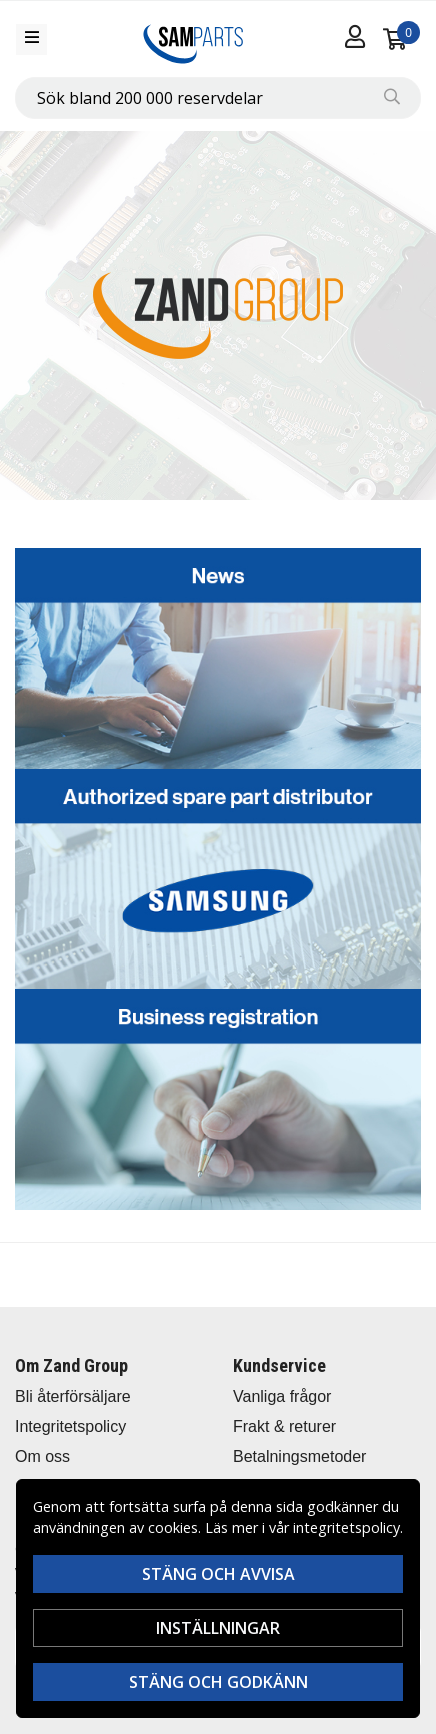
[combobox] (218, 98)
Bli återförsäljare (73, 1396)
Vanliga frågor (282, 1396)
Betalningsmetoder (299, 1456)
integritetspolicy (346, 1527)
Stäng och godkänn (218, 1682)
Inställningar (218, 1628)
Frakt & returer (284, 1426)
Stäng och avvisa (218, 1574)
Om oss (42, 1456)
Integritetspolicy (70, 1426)
